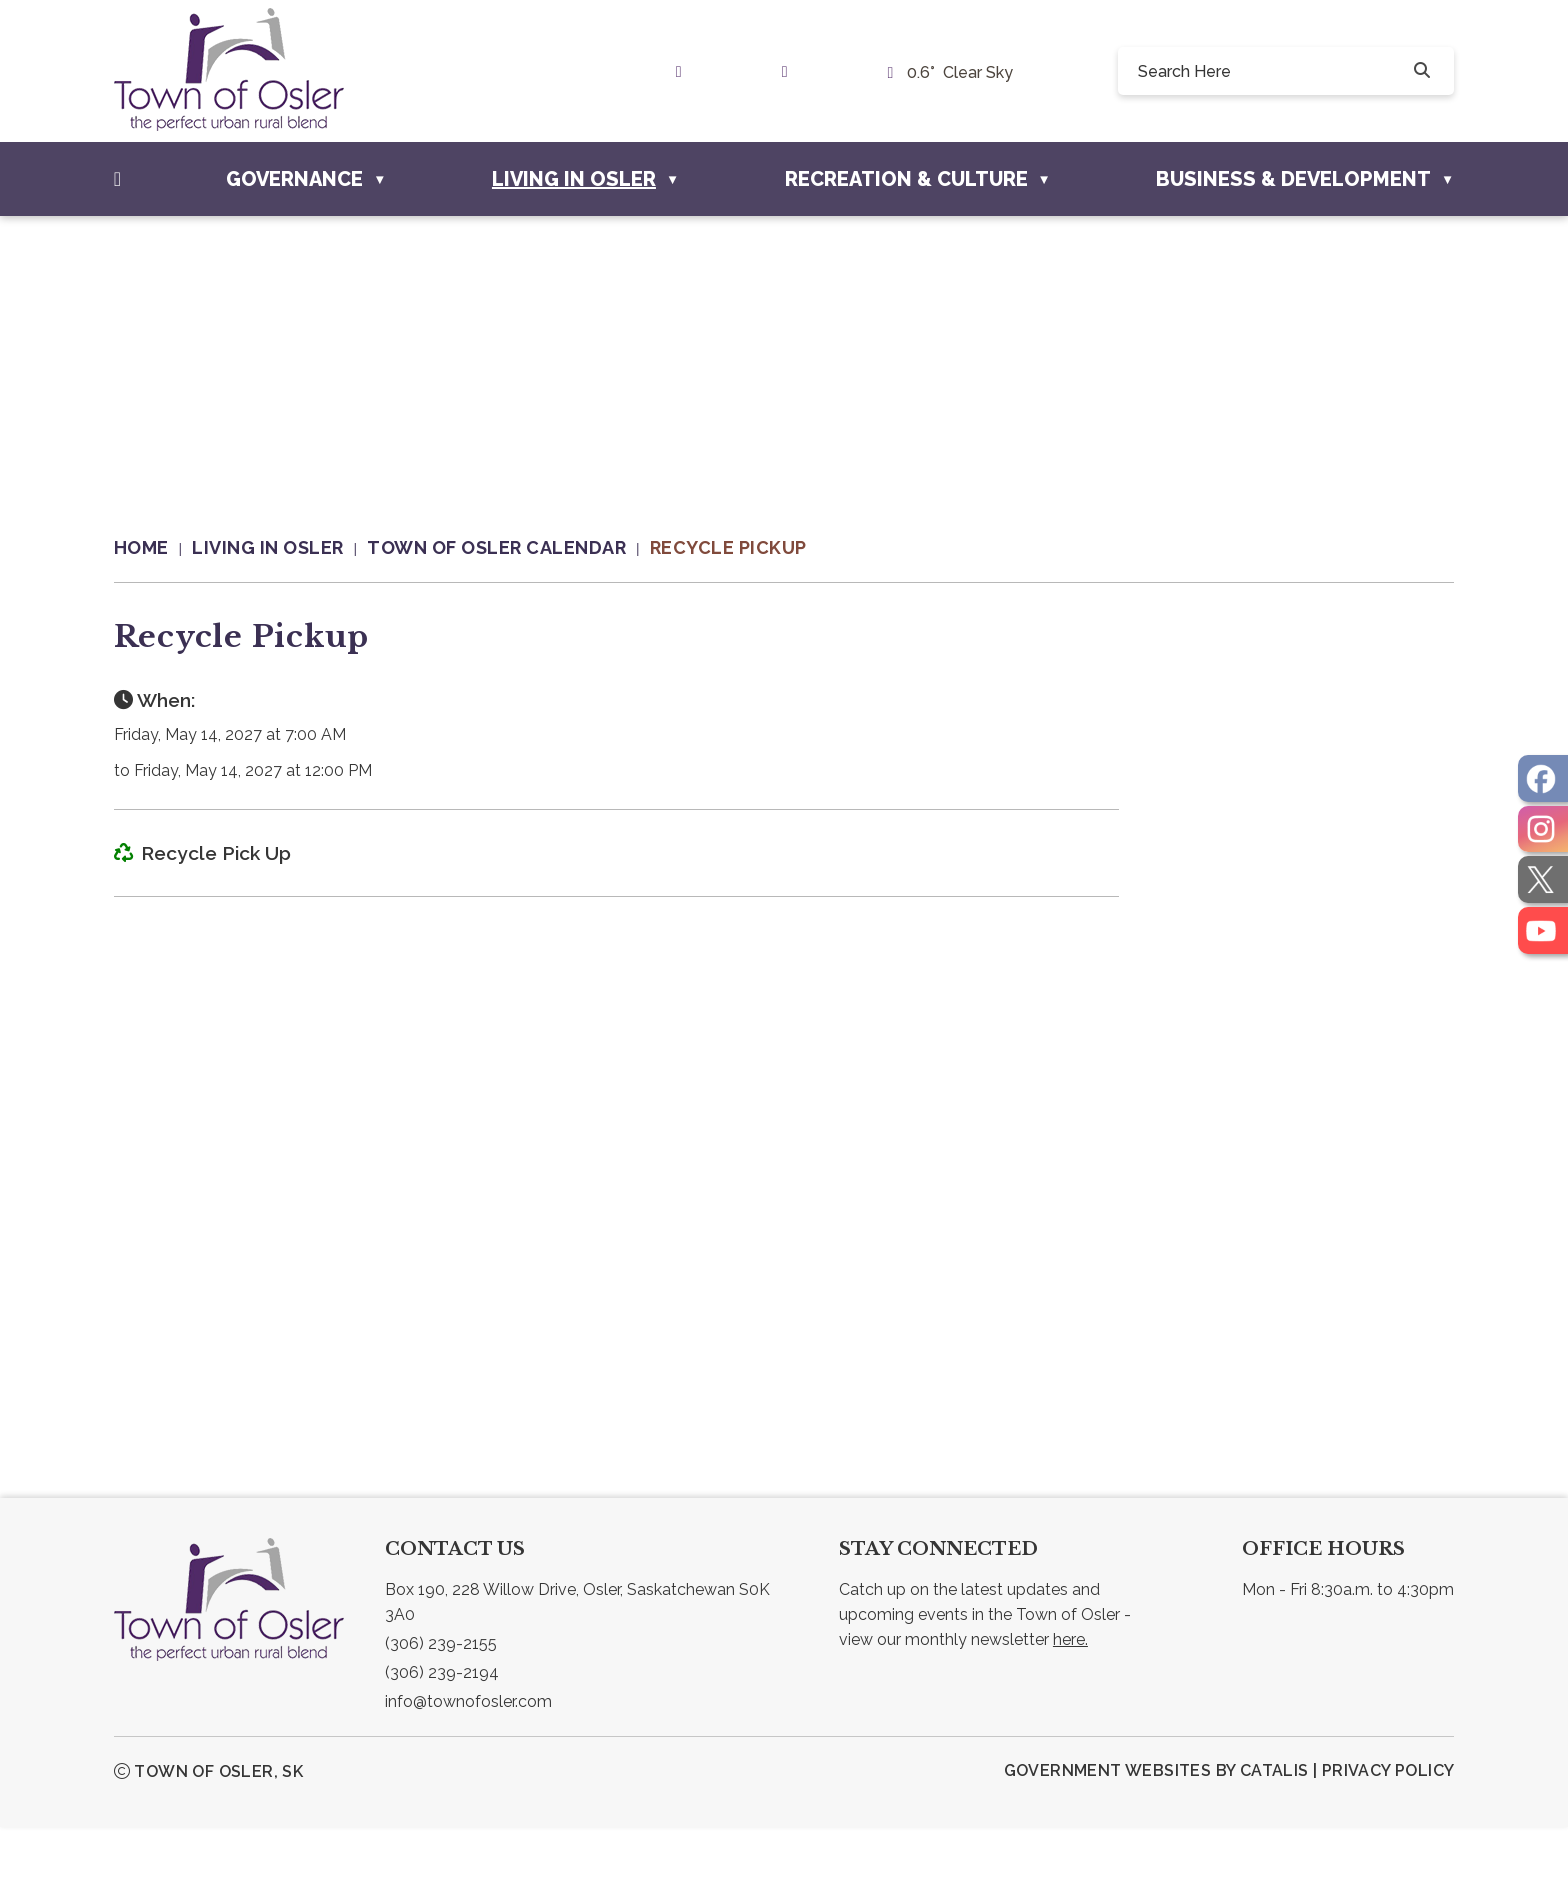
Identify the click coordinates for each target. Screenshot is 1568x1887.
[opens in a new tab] (1543, 778)
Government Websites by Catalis (1156, 1830)
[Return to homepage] (153, 548)
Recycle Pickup (728, 547)
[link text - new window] (684, 71)
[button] (1420, 71)
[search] (1271, 71)
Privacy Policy (1388, 1830)
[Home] (117, 179)
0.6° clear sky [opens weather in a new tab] (960, 72)
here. (1070, 1699)
